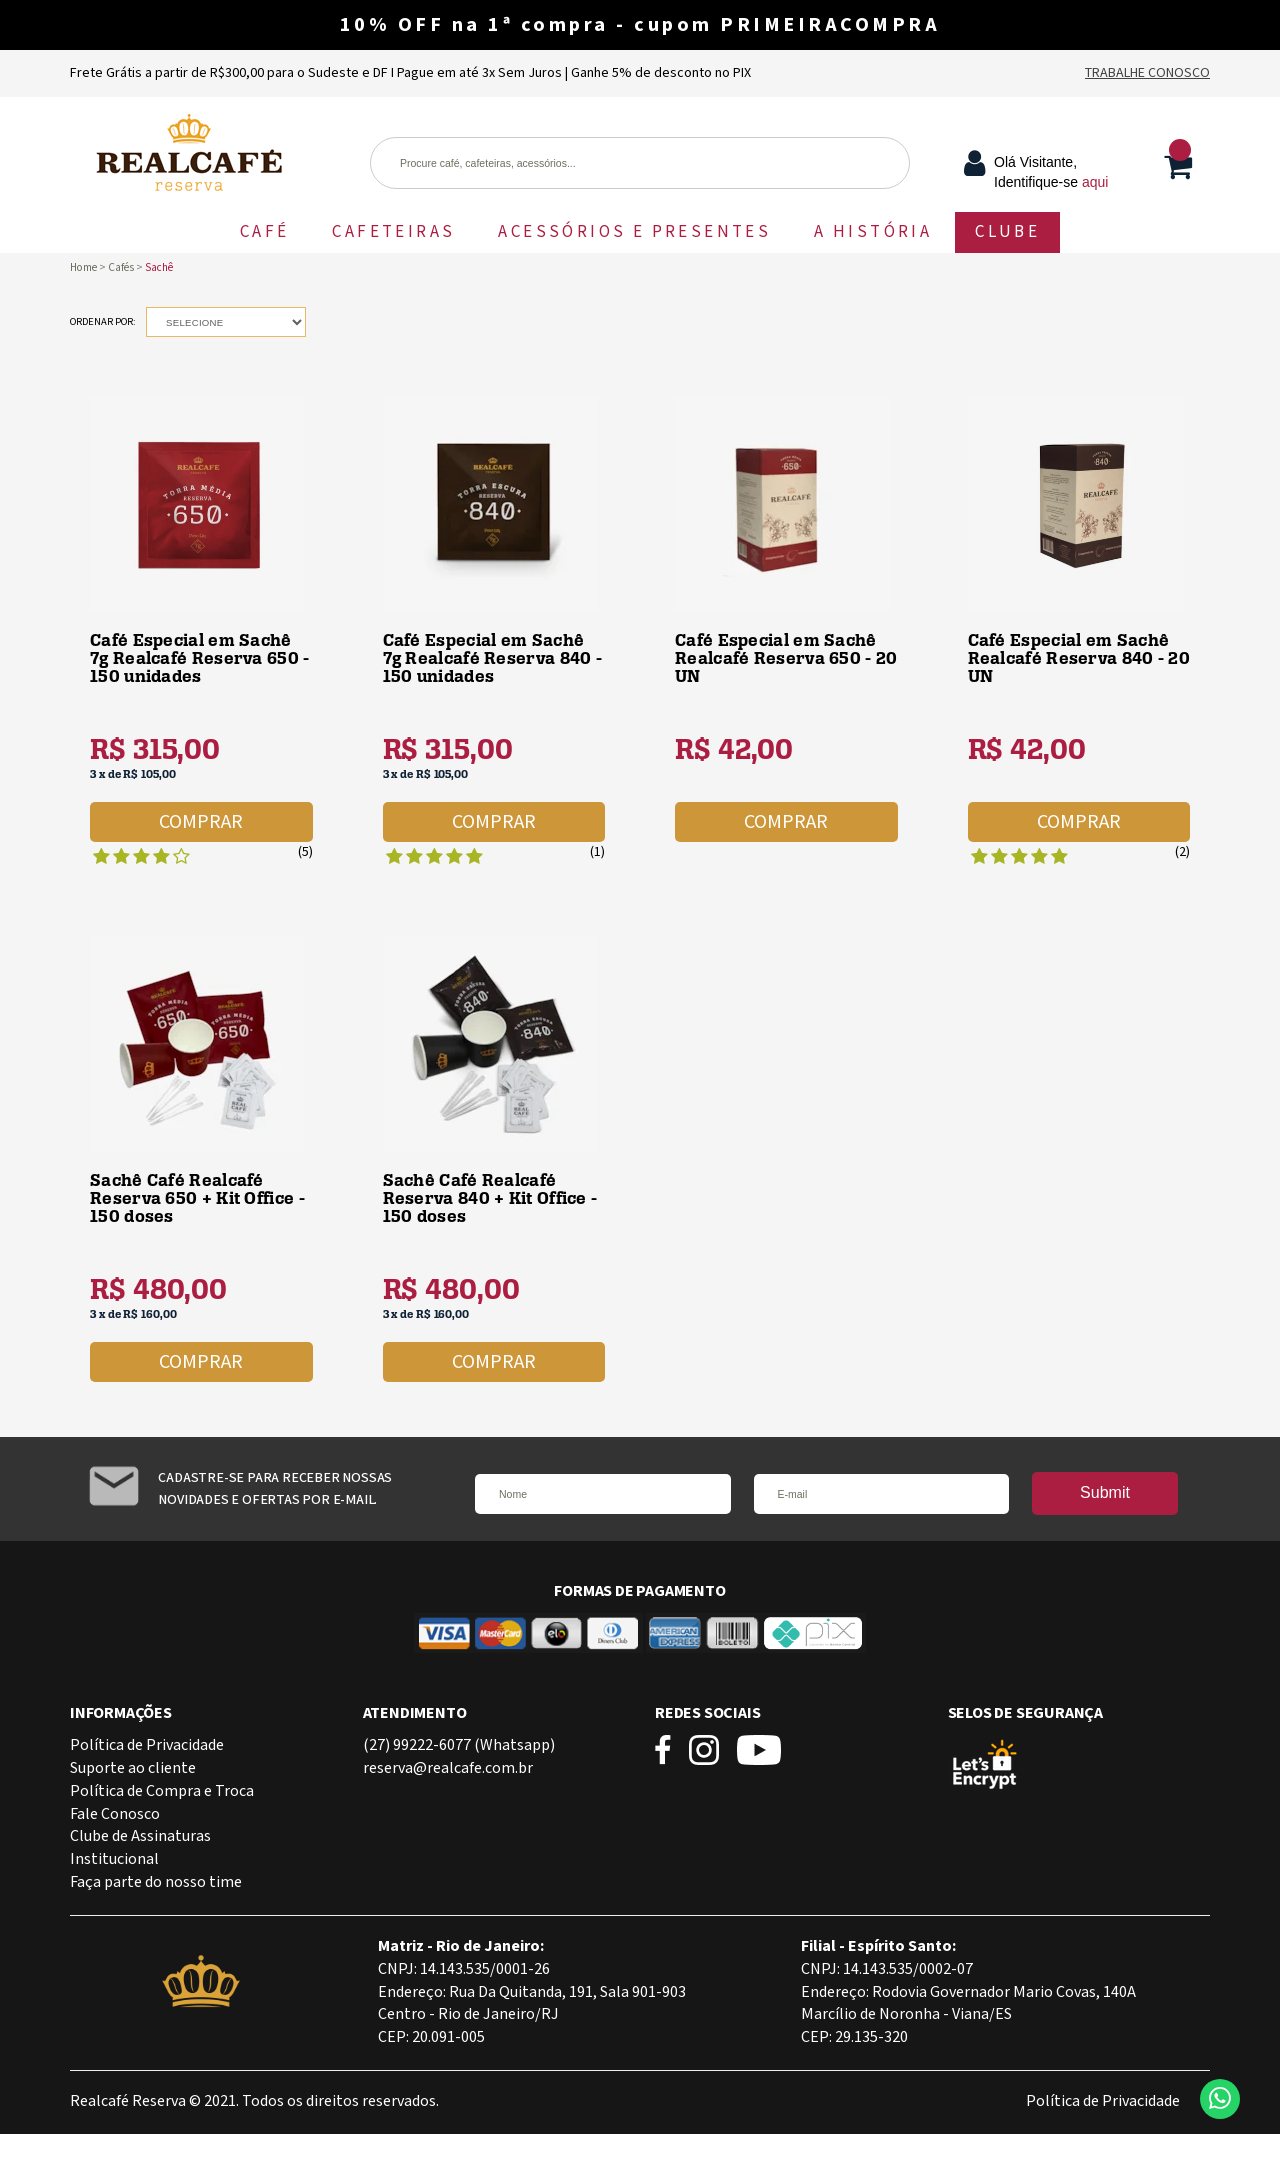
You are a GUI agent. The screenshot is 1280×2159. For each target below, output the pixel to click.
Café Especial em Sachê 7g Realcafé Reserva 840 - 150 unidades (493, 658)
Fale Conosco (115, 1814)
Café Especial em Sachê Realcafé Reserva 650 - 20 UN (786, 658)
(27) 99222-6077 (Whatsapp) (459, 1745)
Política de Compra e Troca (162, 1791)
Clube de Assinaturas (140, 1836)
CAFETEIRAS (393, 232)
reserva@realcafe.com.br (448, 1768)
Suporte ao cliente (133, 1768)
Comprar (201, 822)
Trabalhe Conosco (1147, 73)
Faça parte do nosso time (156, 1882)
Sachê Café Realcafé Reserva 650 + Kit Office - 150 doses (197, 1198)
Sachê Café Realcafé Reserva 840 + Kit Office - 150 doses (490, 1198)
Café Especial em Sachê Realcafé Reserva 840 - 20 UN (1079, 658)
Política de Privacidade (147, 1745)
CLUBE (1007, 232)
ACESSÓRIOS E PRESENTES (634, 232)
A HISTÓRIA (873, 232)
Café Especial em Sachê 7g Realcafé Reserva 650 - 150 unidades (200, 658)
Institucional (114, 1859)
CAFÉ (265, 232)
